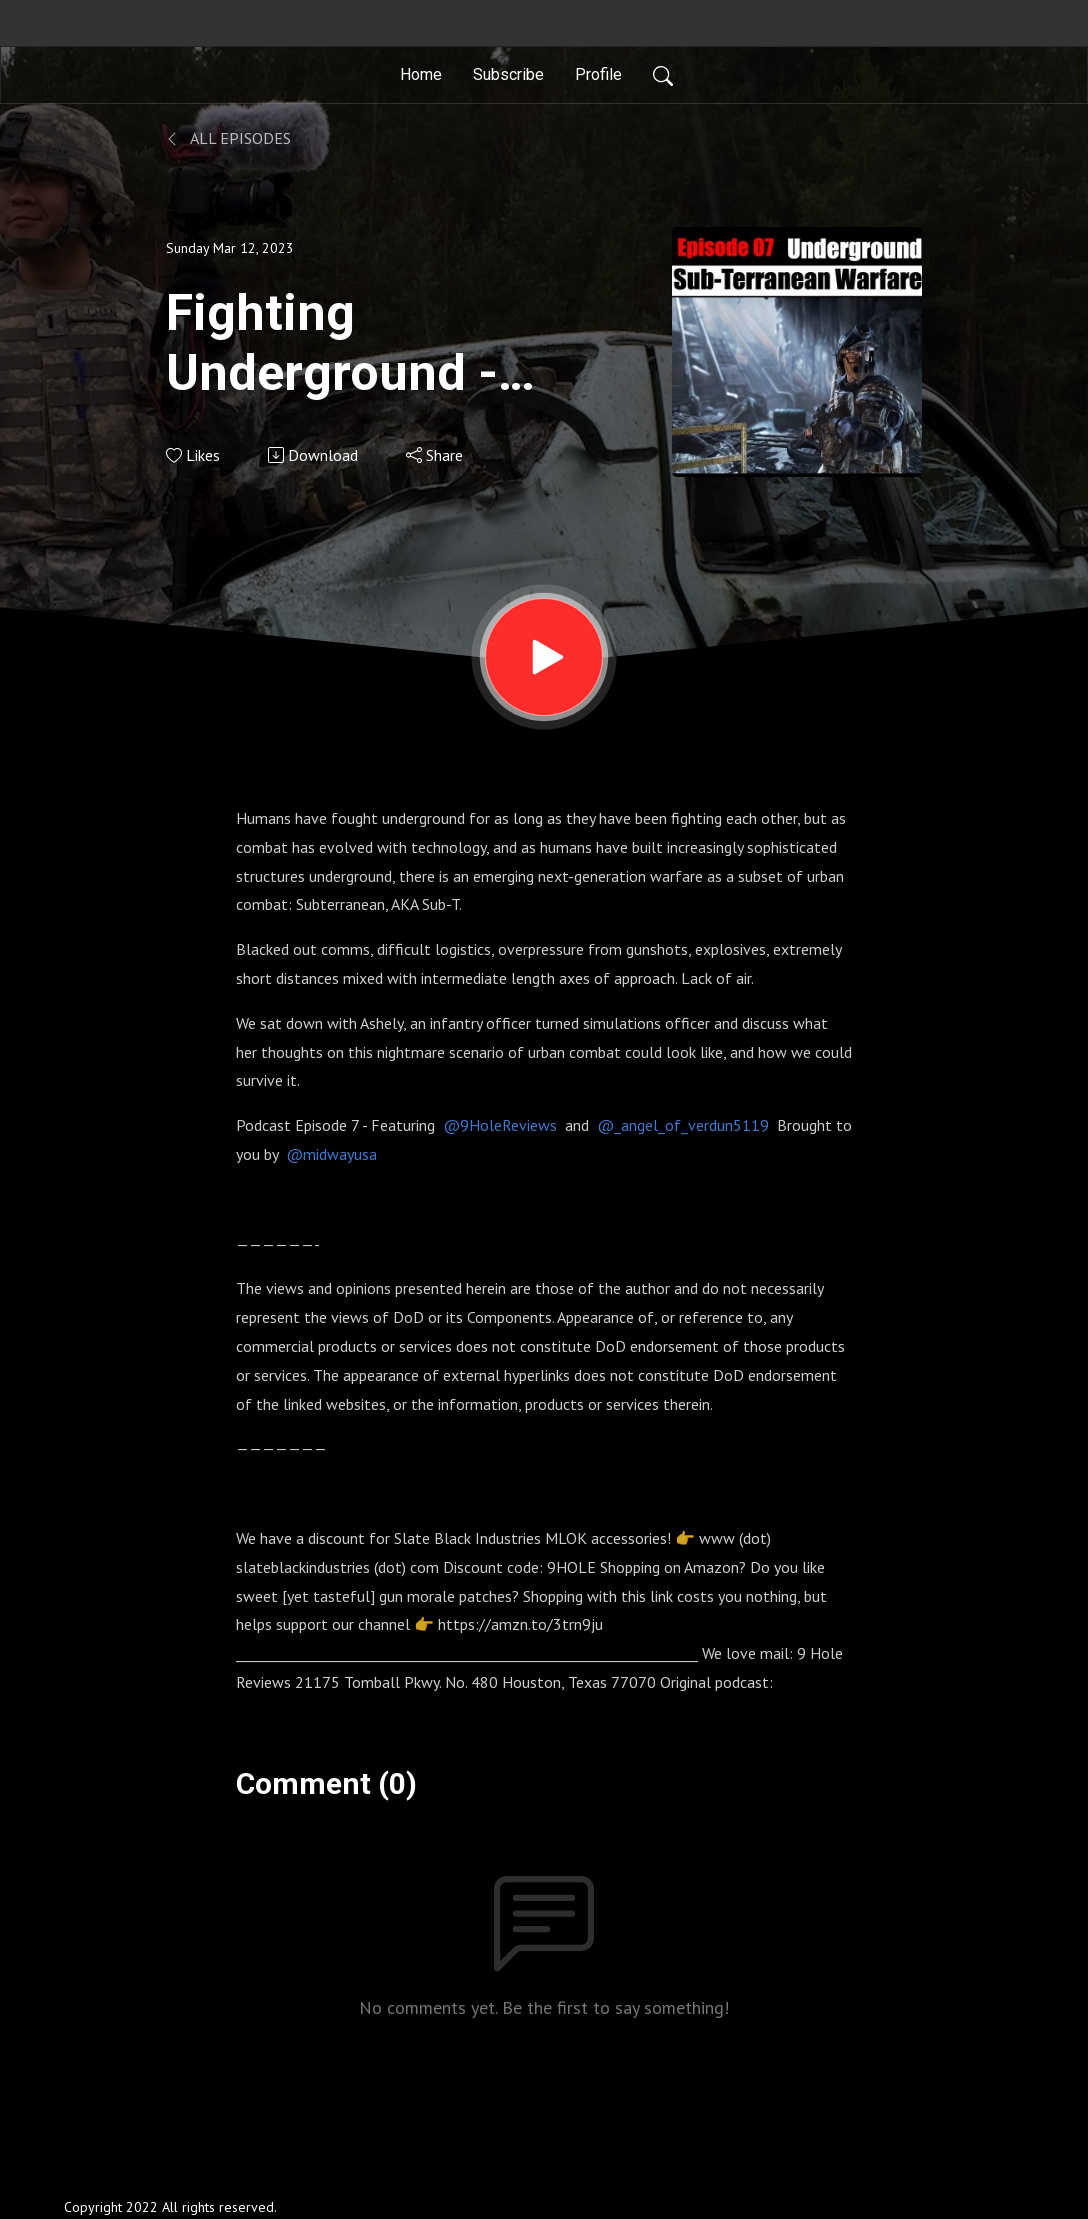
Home (421, 74)
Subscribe (508, 74)
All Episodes (228, 138)
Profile (598, 74)
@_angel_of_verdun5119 (683, 1125)
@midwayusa (331, 1154)
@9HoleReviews (500, 1125)
